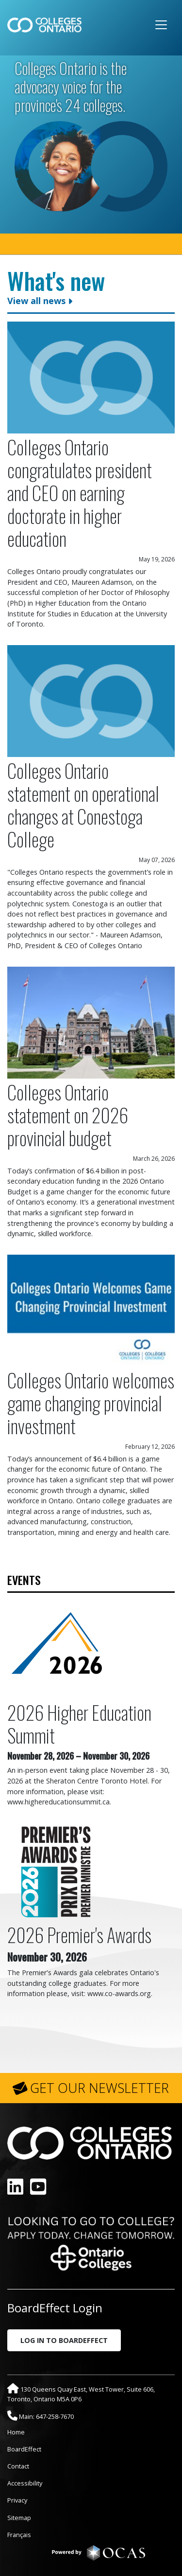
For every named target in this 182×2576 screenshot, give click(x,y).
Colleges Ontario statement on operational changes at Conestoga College (83, 805)
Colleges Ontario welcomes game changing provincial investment (90, 1403)
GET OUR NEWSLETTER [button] (99, 2088)
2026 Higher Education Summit (79, 1723)
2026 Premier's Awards (79, 1934)
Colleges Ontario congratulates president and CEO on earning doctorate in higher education (79, 492)
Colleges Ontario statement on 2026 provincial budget (67, 1115)
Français (19, 2534)
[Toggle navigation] (161, 25)
